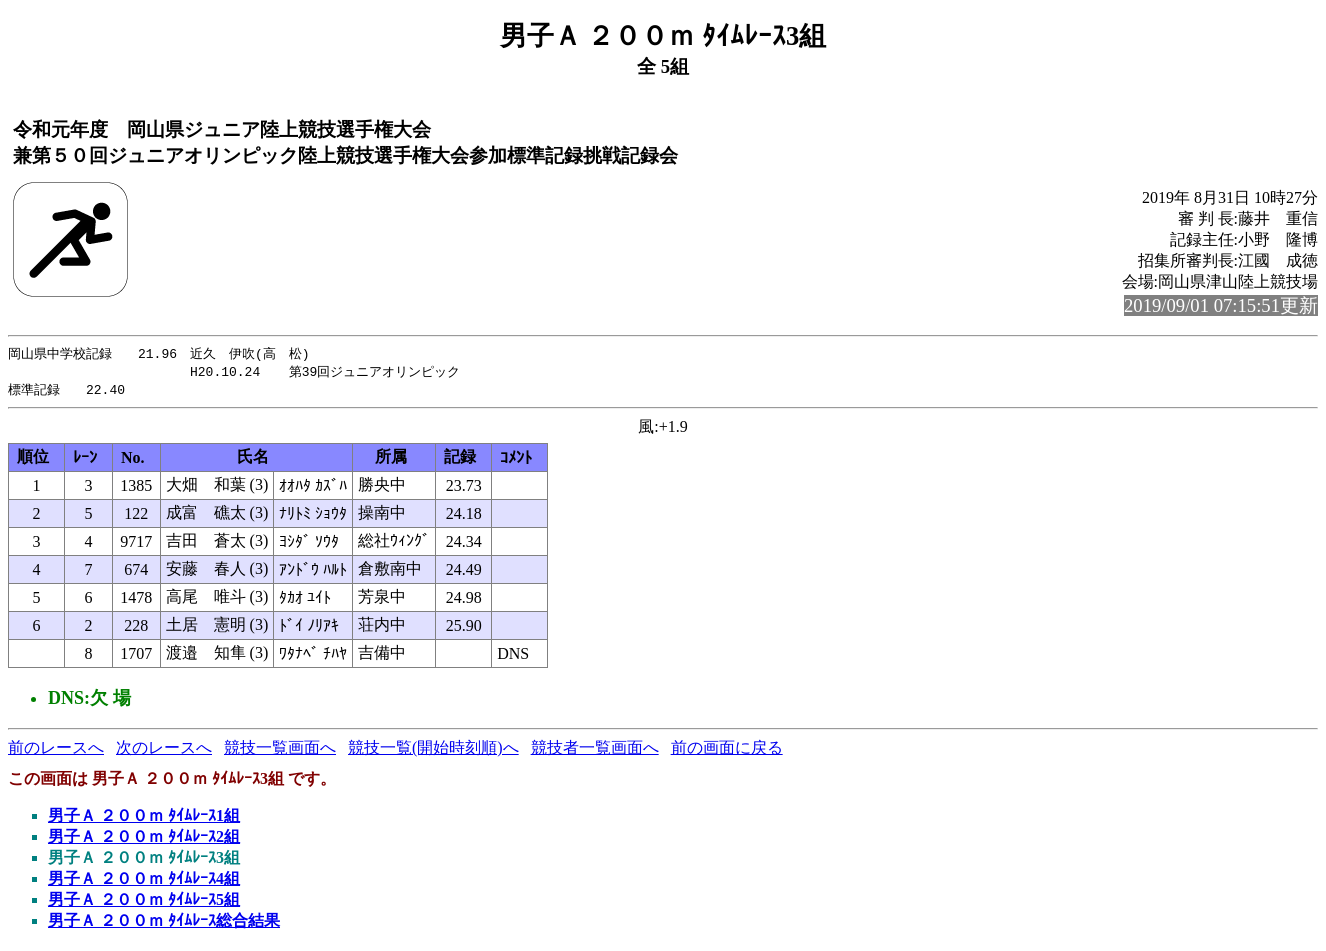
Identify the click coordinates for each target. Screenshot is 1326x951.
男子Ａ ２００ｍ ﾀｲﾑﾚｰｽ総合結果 (164, 923)
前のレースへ (56, 750)
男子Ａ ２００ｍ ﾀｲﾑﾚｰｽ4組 (144, 881)
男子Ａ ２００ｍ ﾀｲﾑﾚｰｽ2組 (144, 839)
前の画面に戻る (727, 750)
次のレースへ (164, 750)
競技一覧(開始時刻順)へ (433, 750)
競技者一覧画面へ (595, 750)
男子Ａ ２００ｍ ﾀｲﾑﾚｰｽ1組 (144, 818)
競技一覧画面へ (280, 750)
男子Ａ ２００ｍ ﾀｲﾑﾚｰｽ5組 (144, 902)
